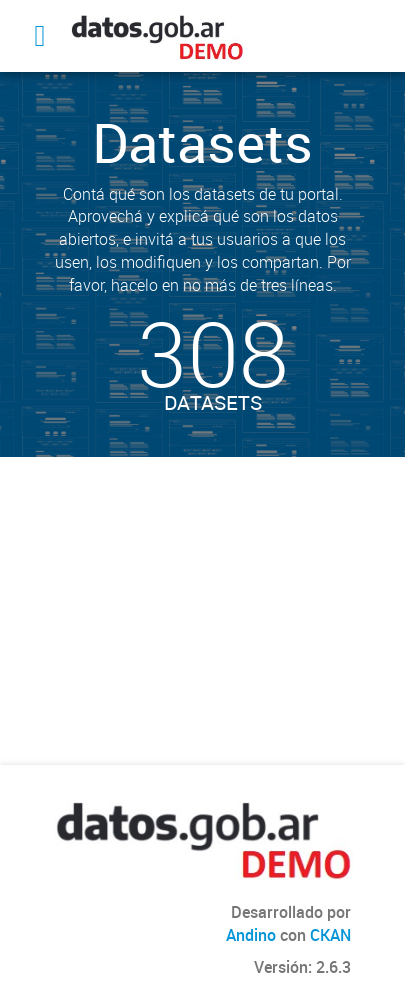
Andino (251, 935)
